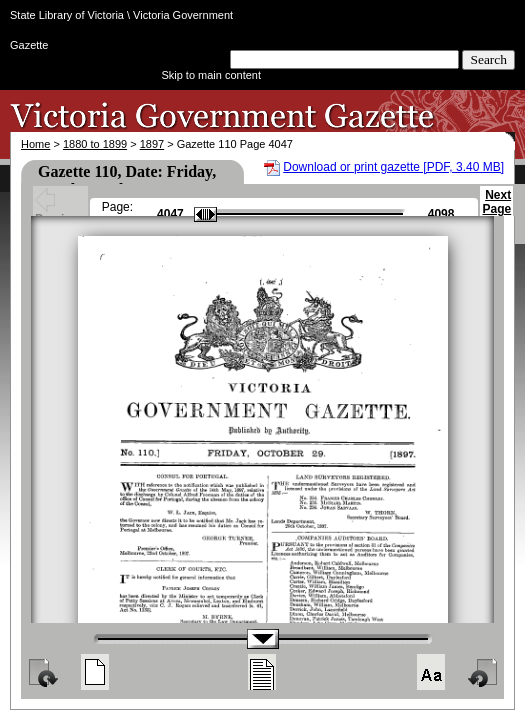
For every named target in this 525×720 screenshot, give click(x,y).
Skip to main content (211, 75)
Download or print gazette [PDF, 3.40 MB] (393, 167)
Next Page (496, 211)
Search (488, 59)
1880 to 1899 (95, 144)
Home (35, 144)
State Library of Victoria (67, 15)
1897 (152, 144)
